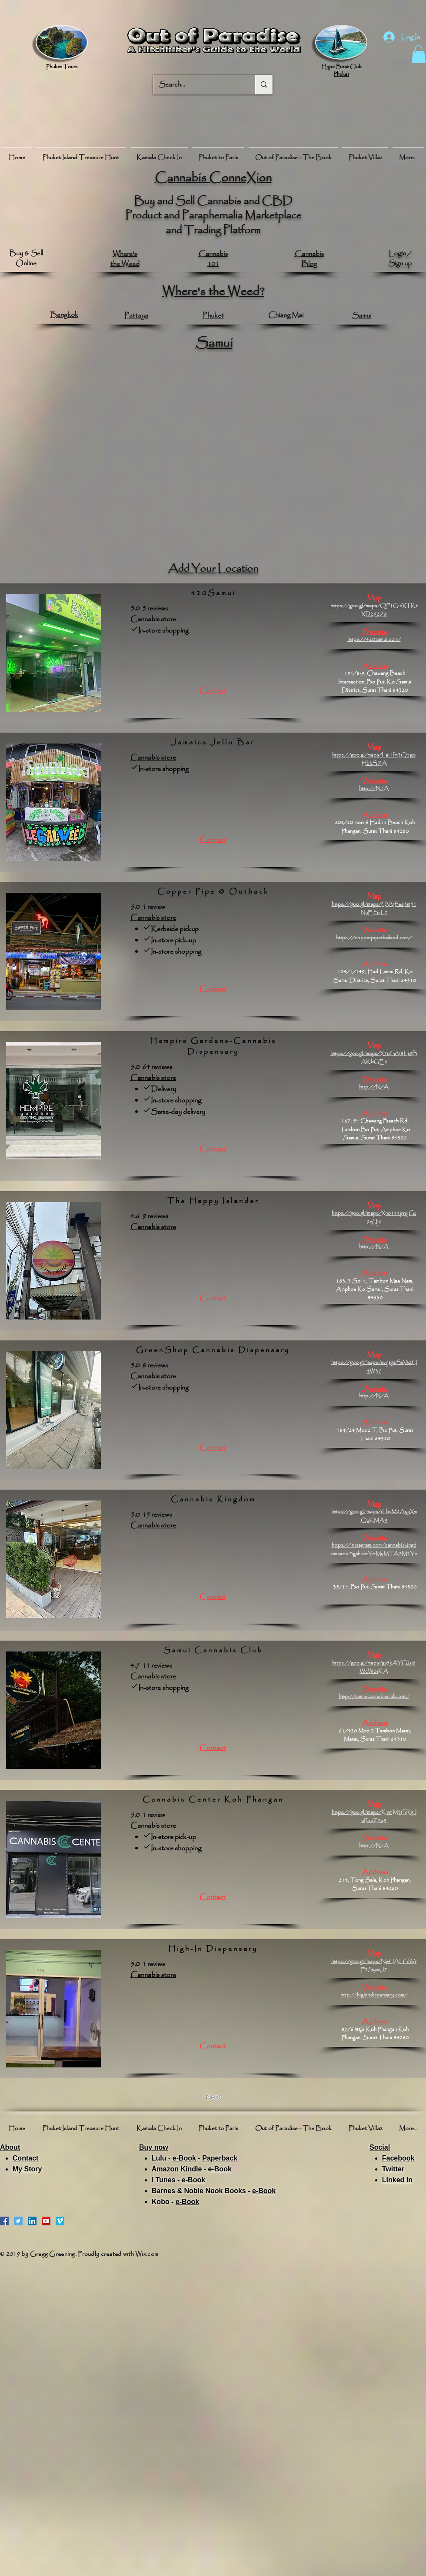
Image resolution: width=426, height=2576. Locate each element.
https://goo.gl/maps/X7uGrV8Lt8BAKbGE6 (373, 1057)
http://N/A (374, 788)
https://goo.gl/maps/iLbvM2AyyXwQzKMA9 (374, 1515)
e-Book (184, 2158)
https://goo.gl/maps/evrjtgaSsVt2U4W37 (374, 1366)
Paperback (219, 2158)
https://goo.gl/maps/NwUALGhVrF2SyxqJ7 (373, 1965)
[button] (418, 54)
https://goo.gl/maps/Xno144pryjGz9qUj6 (374, 1217)
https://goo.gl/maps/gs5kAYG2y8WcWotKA (374, 1667)
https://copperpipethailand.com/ (374, 938)
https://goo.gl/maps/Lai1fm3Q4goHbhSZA (374, 759)
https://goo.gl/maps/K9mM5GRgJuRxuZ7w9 (374, 1816)
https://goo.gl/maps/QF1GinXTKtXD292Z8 (373, 610)
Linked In (397, 2180)
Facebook (398, 2158)
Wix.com (146, 2254)
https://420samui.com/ (374, 639)
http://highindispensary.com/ (373, 1995)
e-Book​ (220, 2169)
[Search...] (198, 84)
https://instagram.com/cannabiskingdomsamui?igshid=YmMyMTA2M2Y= (374, 1549)
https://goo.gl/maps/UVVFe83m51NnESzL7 (374, 908)
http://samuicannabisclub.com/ (374, 1696)
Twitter (393, 2169)
